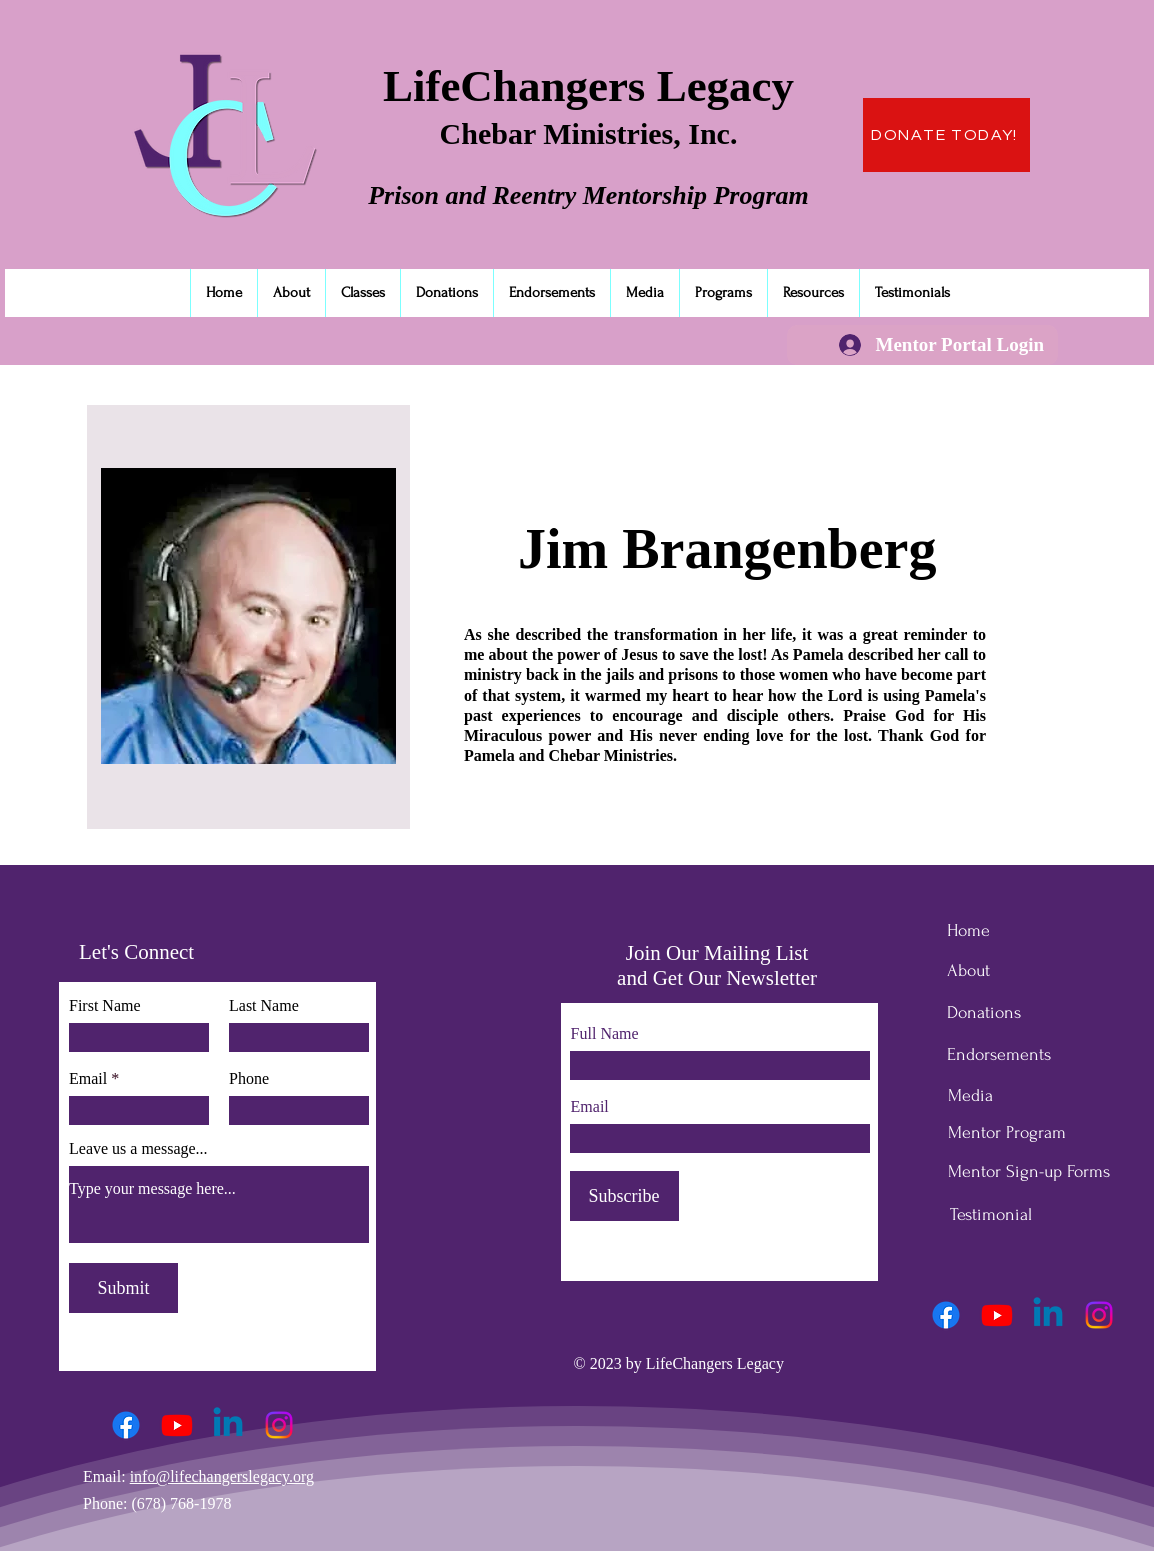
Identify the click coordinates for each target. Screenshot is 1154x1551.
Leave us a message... (138, 1149)
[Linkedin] (228, 1425)
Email (88, 1079)
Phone (249, 1079)
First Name (105, 1006)
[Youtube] (177, 1425)
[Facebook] (126, 1425)
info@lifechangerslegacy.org (222, 1476)
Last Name (264, 1006)
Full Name (605, 1034)
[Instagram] (279, 1425)
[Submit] (123, 1288)
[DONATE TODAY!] (946, 135)
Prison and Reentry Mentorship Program (588, 195)
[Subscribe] (624, 1196)
